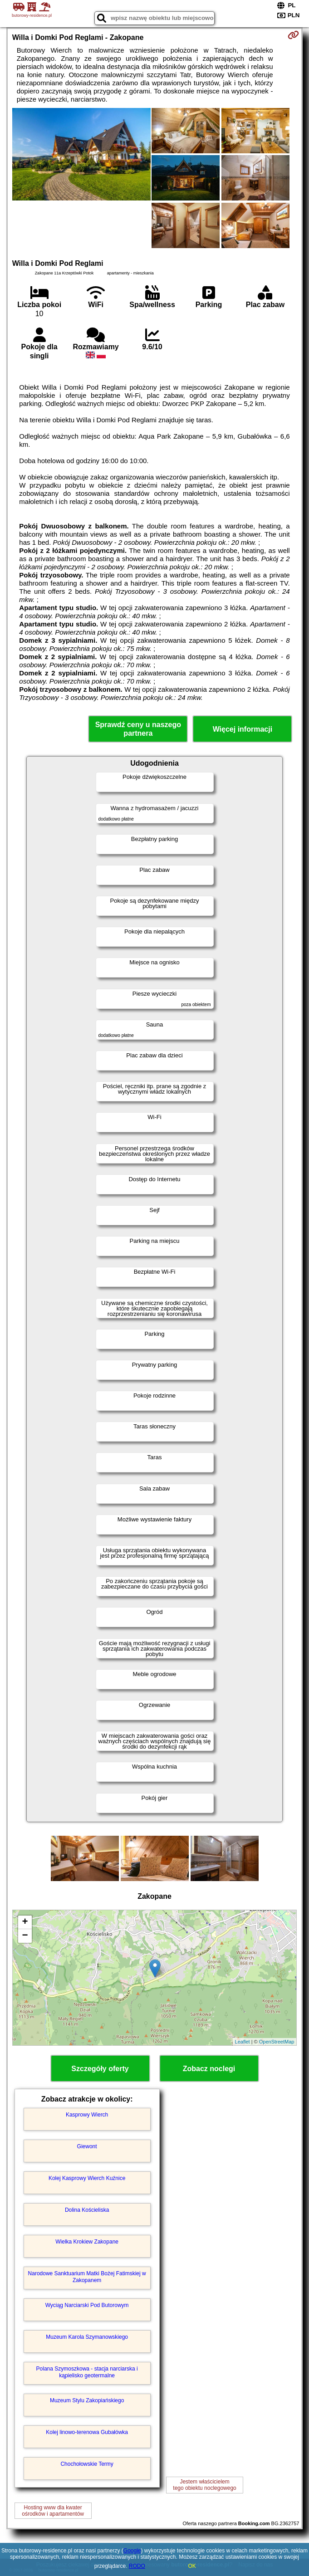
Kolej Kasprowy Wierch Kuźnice (87, 2178)
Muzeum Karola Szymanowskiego (87, 2337)
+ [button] (25, 1922)
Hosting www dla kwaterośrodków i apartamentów (53, 2510)
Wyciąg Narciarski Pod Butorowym (87, 2305)
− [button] (25, 1936)
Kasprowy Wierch (87, 2115)
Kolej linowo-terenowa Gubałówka (87, 2432)
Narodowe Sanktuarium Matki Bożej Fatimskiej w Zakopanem (87, 2276)
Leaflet (242, 2041)
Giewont (87, 2146)
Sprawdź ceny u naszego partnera (138, 729)
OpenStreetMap (276, 2041)
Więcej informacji (242, 729)
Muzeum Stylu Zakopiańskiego (87, 2400)
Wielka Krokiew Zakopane (86, 2242)
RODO (137, 2566)
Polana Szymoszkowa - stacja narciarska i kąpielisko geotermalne (87, 2372)
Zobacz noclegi (209, 2069)
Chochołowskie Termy (86, 2464)
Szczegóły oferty (99, 2069)
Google (132, 2550)
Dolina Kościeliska (87, 2210)
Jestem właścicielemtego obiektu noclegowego (204, 2484)
